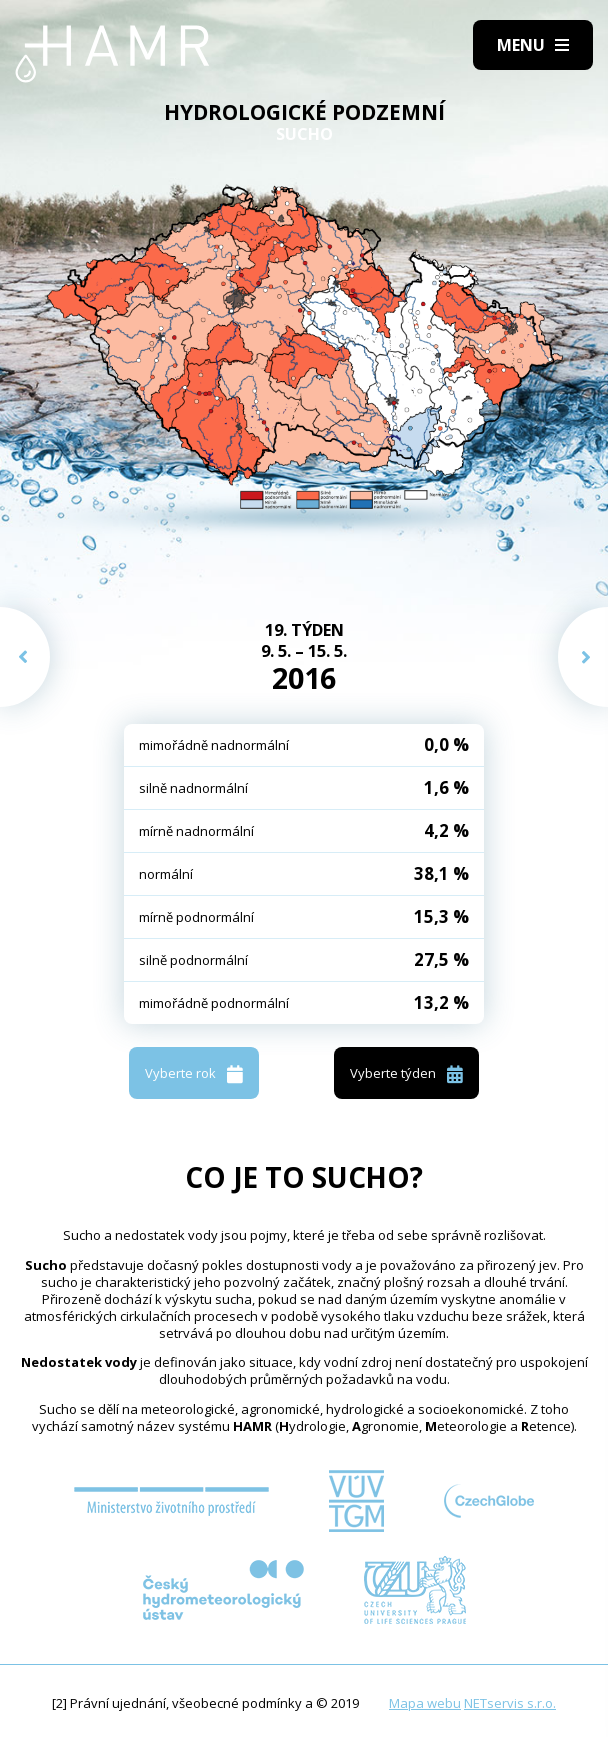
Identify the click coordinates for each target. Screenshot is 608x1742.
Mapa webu (425, 1703)
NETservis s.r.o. (510, 1703)
